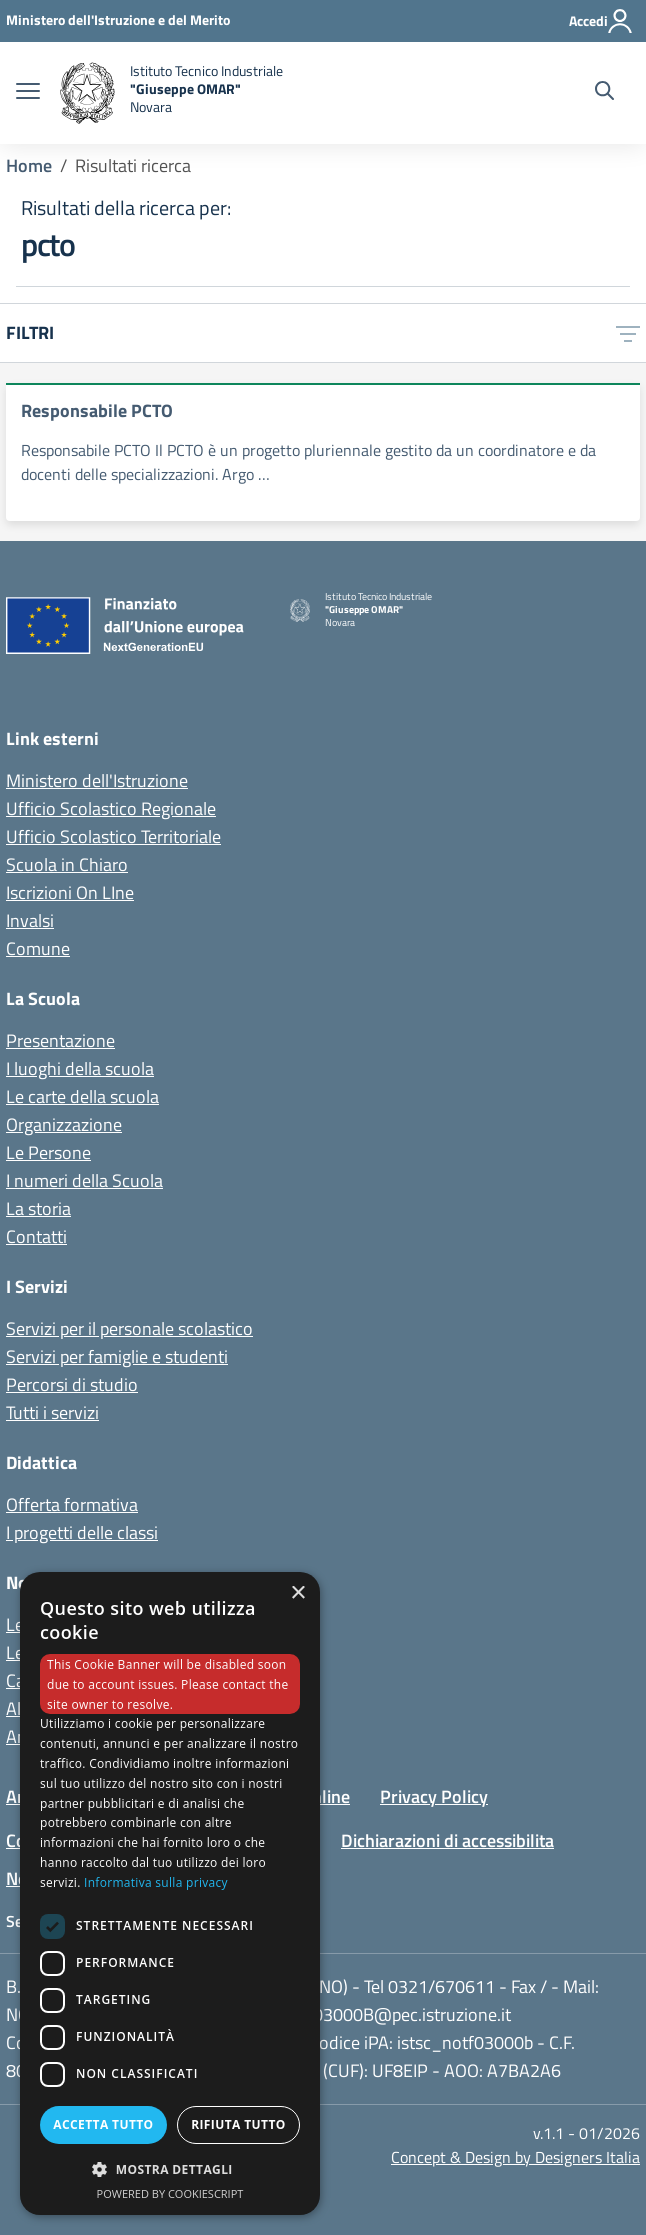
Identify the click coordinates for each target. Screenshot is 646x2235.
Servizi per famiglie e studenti (117, 1356)
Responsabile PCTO (97, 410)
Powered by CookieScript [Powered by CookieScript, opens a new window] (170, 2193)
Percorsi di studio (72, 1384)
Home (29, 165)
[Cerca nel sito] (604, 93)
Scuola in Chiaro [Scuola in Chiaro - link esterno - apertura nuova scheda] (67, 864)
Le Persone (48, 1152)
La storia (38, 1208)
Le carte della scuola (82, 1096)
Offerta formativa (72, 1504)
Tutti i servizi (52, 1412)
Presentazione (60, 1040)
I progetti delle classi (82, 1532)
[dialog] (170, 1893)
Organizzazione (64, 1124)
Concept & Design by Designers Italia (515, 2157)
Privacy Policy (434, 1796)
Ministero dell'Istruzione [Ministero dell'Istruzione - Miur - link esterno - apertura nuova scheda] (97, 780)
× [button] (297, 1593)
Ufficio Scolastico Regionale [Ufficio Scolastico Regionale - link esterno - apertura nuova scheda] (111, 808)
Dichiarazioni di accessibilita (447, 1840)
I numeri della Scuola (84, 1180)
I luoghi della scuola (80, 1068)
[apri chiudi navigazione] (28, 93)
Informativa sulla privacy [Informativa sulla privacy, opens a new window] (156, 1882)
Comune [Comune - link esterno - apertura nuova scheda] (38, 948)
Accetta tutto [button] (103, 2124)
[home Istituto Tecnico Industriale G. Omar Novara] (242, 93)
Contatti (36, 1236)
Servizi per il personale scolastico (129, 1328)
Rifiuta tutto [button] (238, 2124)
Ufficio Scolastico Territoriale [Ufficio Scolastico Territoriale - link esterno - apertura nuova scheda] (113, 836)
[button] (170, 2169)
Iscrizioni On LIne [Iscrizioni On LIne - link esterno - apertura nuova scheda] (70, 892)
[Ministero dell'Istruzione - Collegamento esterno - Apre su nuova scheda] (118, 19)
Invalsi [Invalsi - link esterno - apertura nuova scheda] (30, 920)
